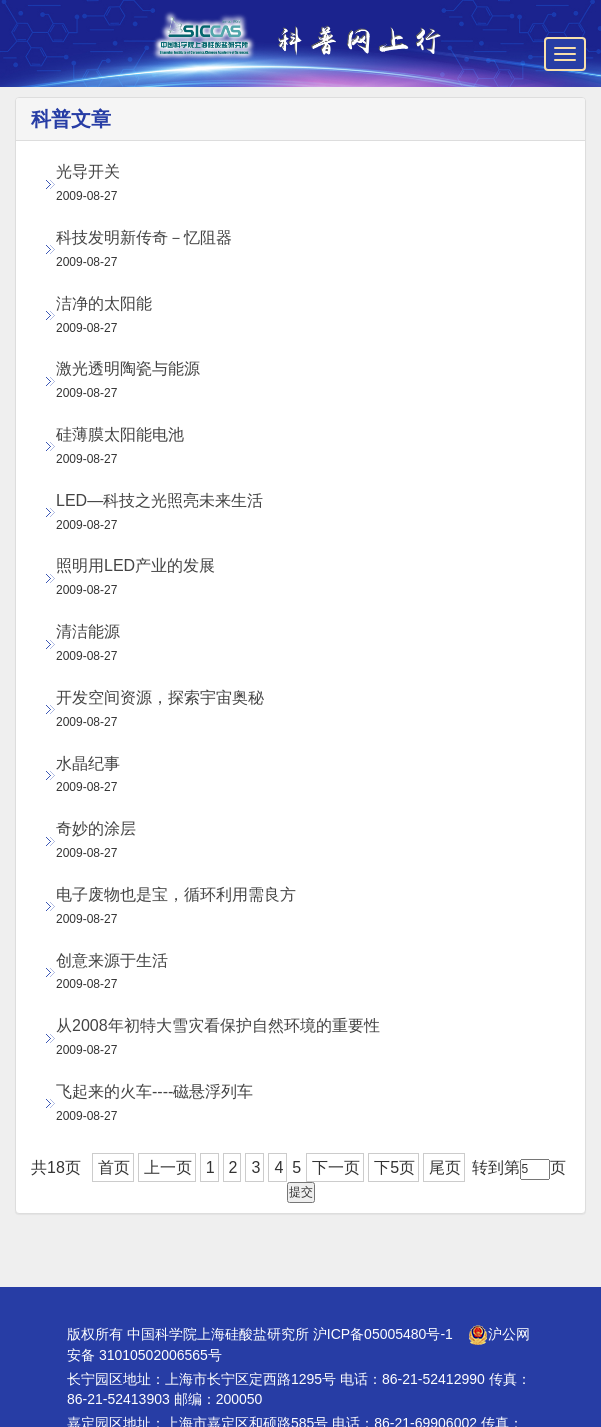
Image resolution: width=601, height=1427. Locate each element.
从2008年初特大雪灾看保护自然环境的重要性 (218, 1025)
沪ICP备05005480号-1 (383, 1334)
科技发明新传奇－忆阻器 (144, 237)
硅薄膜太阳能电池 (120, 434)
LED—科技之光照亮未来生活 (159, 500)
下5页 (394, 1167)
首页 (114, 1167)
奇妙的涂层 (96, 828)
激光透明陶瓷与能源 (128, 368)
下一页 (336, 1167)
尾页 (445, 1167)
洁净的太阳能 (104, 303)
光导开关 (88, 171)
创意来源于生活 (112, 960)
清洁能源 (88, 631)
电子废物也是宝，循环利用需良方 (176, 894)
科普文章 (71, 119)
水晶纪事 (88, 763)
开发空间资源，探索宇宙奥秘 (160, 697)
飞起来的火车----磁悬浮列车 (154, 1091)
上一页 (168, 1167)
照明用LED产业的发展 (135, 565)
